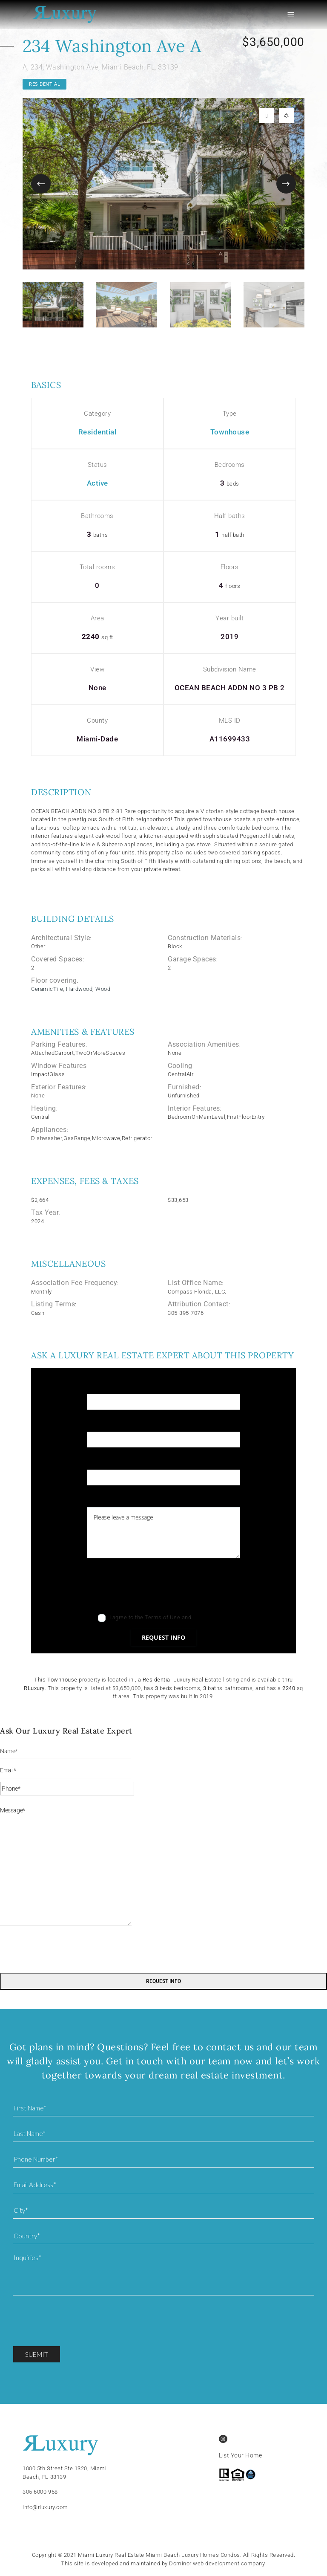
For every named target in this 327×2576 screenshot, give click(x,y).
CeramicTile (47, 989)
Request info (163, 1637)
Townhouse (230, 432)
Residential (44, 84)
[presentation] (151, 1588)
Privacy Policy (211, 1617)
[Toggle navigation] (300, 14)
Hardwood (79, 989)
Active (97, 483)
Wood (102, 989)
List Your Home (240, 2455)
